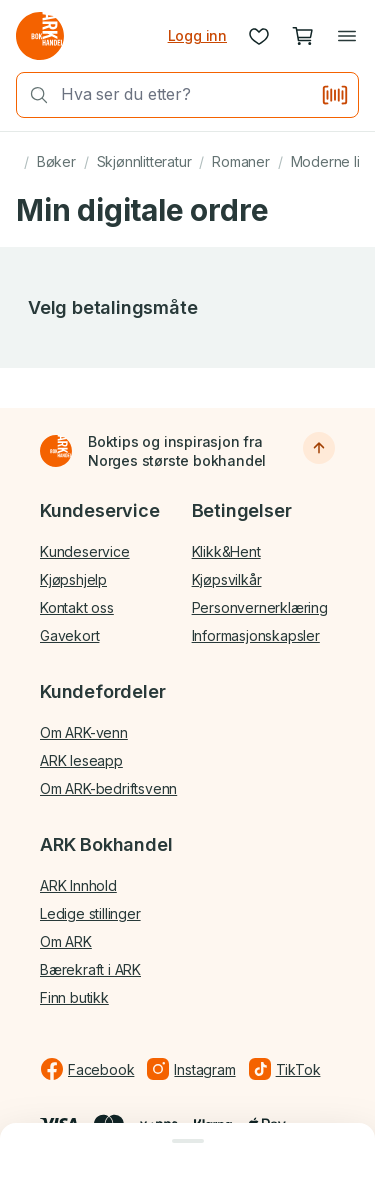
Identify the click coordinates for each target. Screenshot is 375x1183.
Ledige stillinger (90, 913)
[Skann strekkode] (335, 95)
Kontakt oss (77, 607)
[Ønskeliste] (259, 36)
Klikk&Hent (226, 551)
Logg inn (197, 35)
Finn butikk (74, 997)
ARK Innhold (78, 885)
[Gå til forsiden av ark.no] (40, 36)
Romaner (241, 161)
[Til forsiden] (56, 451)
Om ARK (66, 941)
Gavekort (69, 635)
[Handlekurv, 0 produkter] (303, 36)
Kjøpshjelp (73, 579)
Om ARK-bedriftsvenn (108, 788)
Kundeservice (85, 551)
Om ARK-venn (84, 732)
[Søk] (33, 95)
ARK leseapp (81, 760)
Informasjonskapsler (256, 635)
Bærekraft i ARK (90, 969)
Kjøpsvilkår (227, 579)
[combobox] (184, 94)
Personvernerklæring (260, 607)
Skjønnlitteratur (144, 161)
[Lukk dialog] (187, 1141)
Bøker (56, 161)
